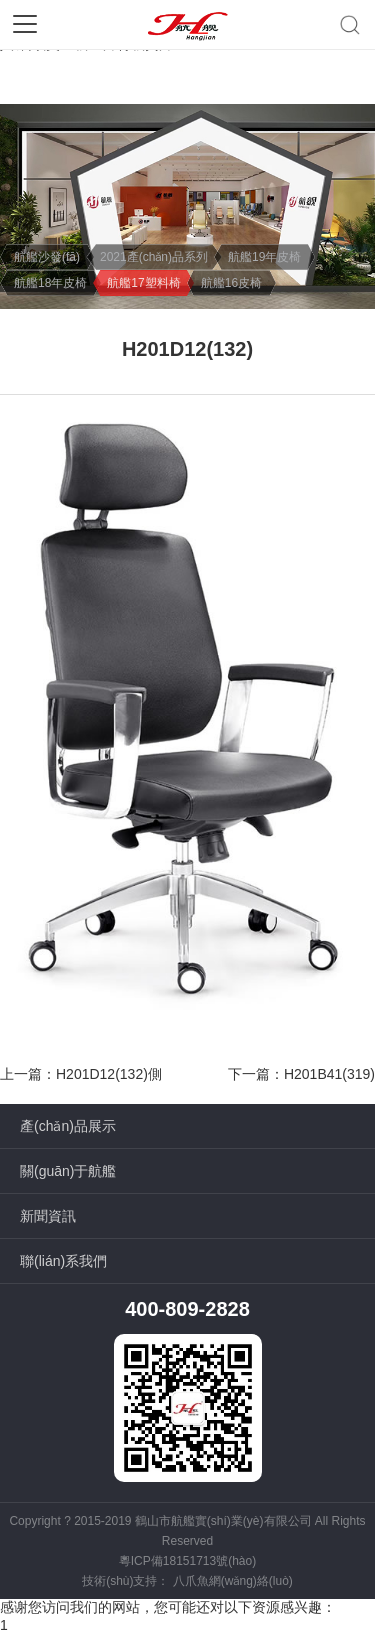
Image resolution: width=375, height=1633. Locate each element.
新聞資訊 (48, 1216)
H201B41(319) (329, 1074)
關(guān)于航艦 (68, 1171)
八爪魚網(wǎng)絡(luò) (233, 1581)
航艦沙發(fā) (47, 257)
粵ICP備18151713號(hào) (187, 1561)
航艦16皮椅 (231, 283)
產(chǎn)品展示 (68, 1126)
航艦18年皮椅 (50, 283)
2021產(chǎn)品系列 (154, 257)
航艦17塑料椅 (143, 283)
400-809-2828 (187, 1309)
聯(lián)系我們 (63, 1261)
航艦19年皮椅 (264, 257)
